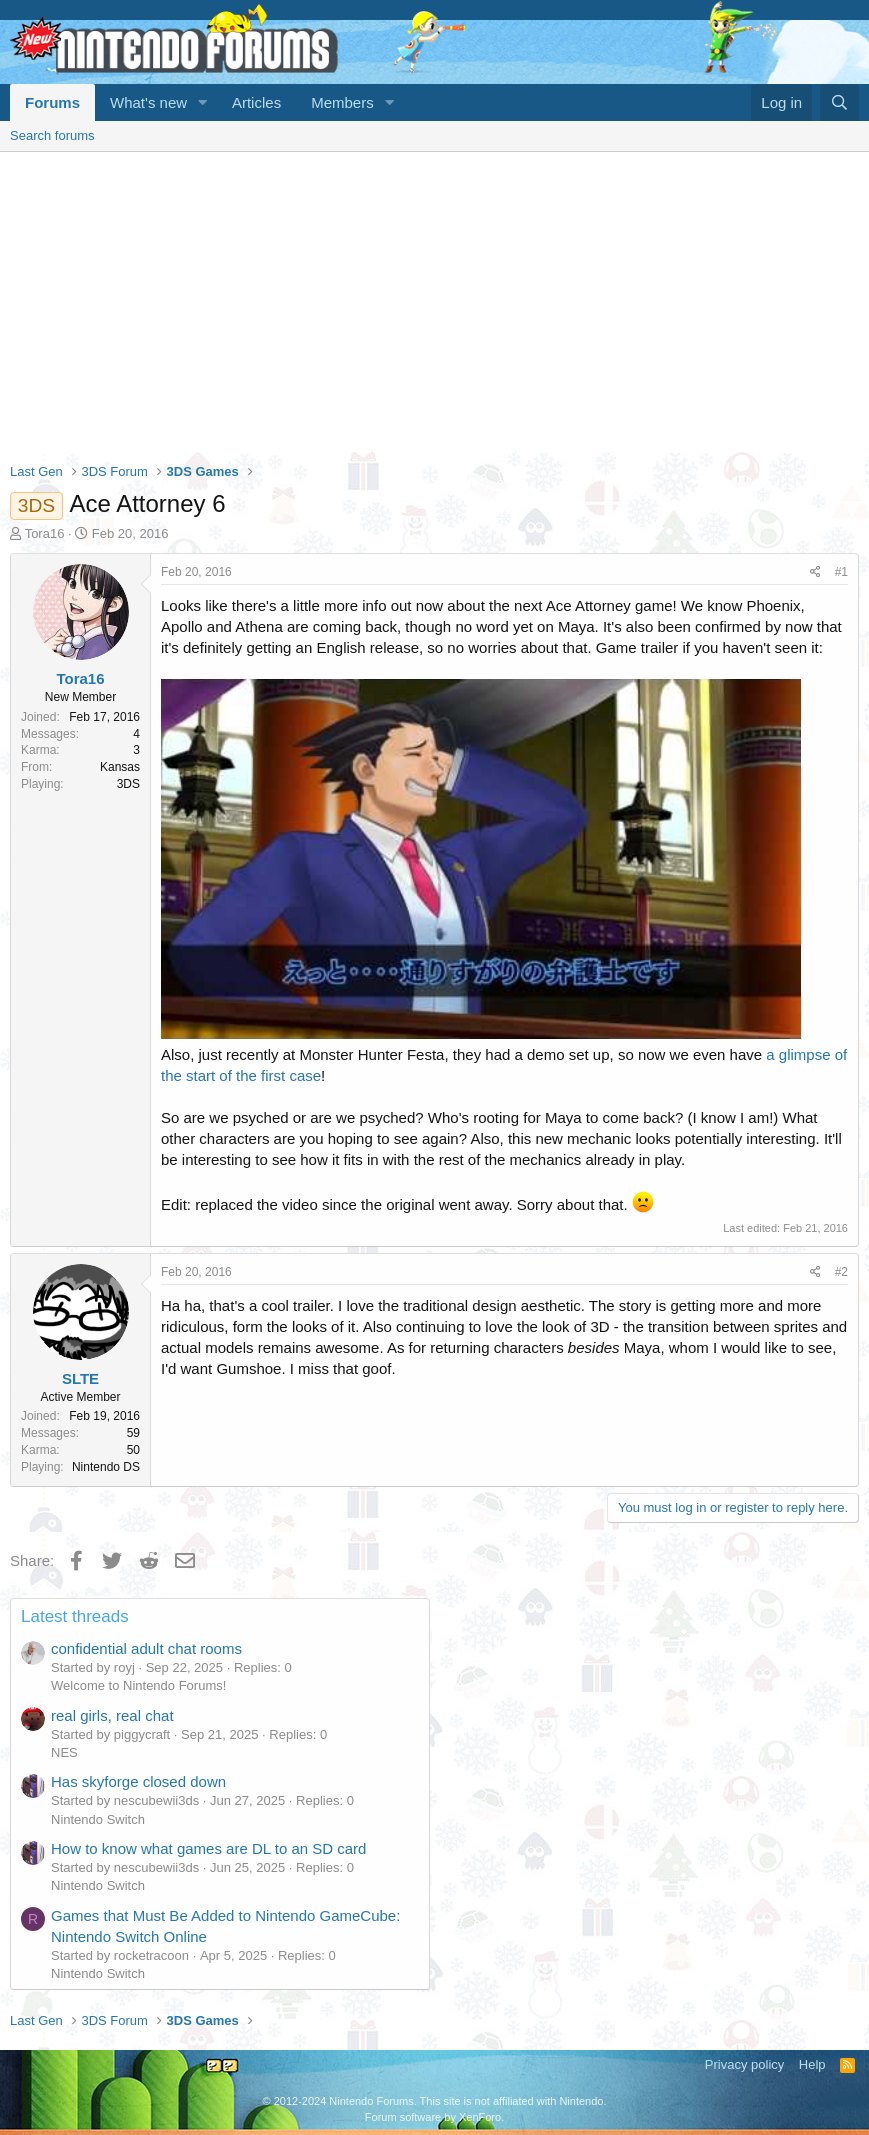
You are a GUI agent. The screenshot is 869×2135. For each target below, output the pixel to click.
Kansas (120, 767)
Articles (256, 102)
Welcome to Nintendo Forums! (138, 1685)
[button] (203, 102)
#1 (841, 572)
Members (342, 102)
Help (812, 2064)
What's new (148, 102)
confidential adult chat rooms (146, 1648)
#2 (841, 1272)
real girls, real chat (112, 1715)
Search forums (52, 135)
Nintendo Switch (98, 1819)
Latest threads (75, 1616)
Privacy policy (744, 2064)
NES (64, 1752)
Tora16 (45, 533)
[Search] (839, 102)
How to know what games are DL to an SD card (208, 1848)
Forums (52, 102)
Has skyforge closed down (138, 1781)
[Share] (815, 572)
